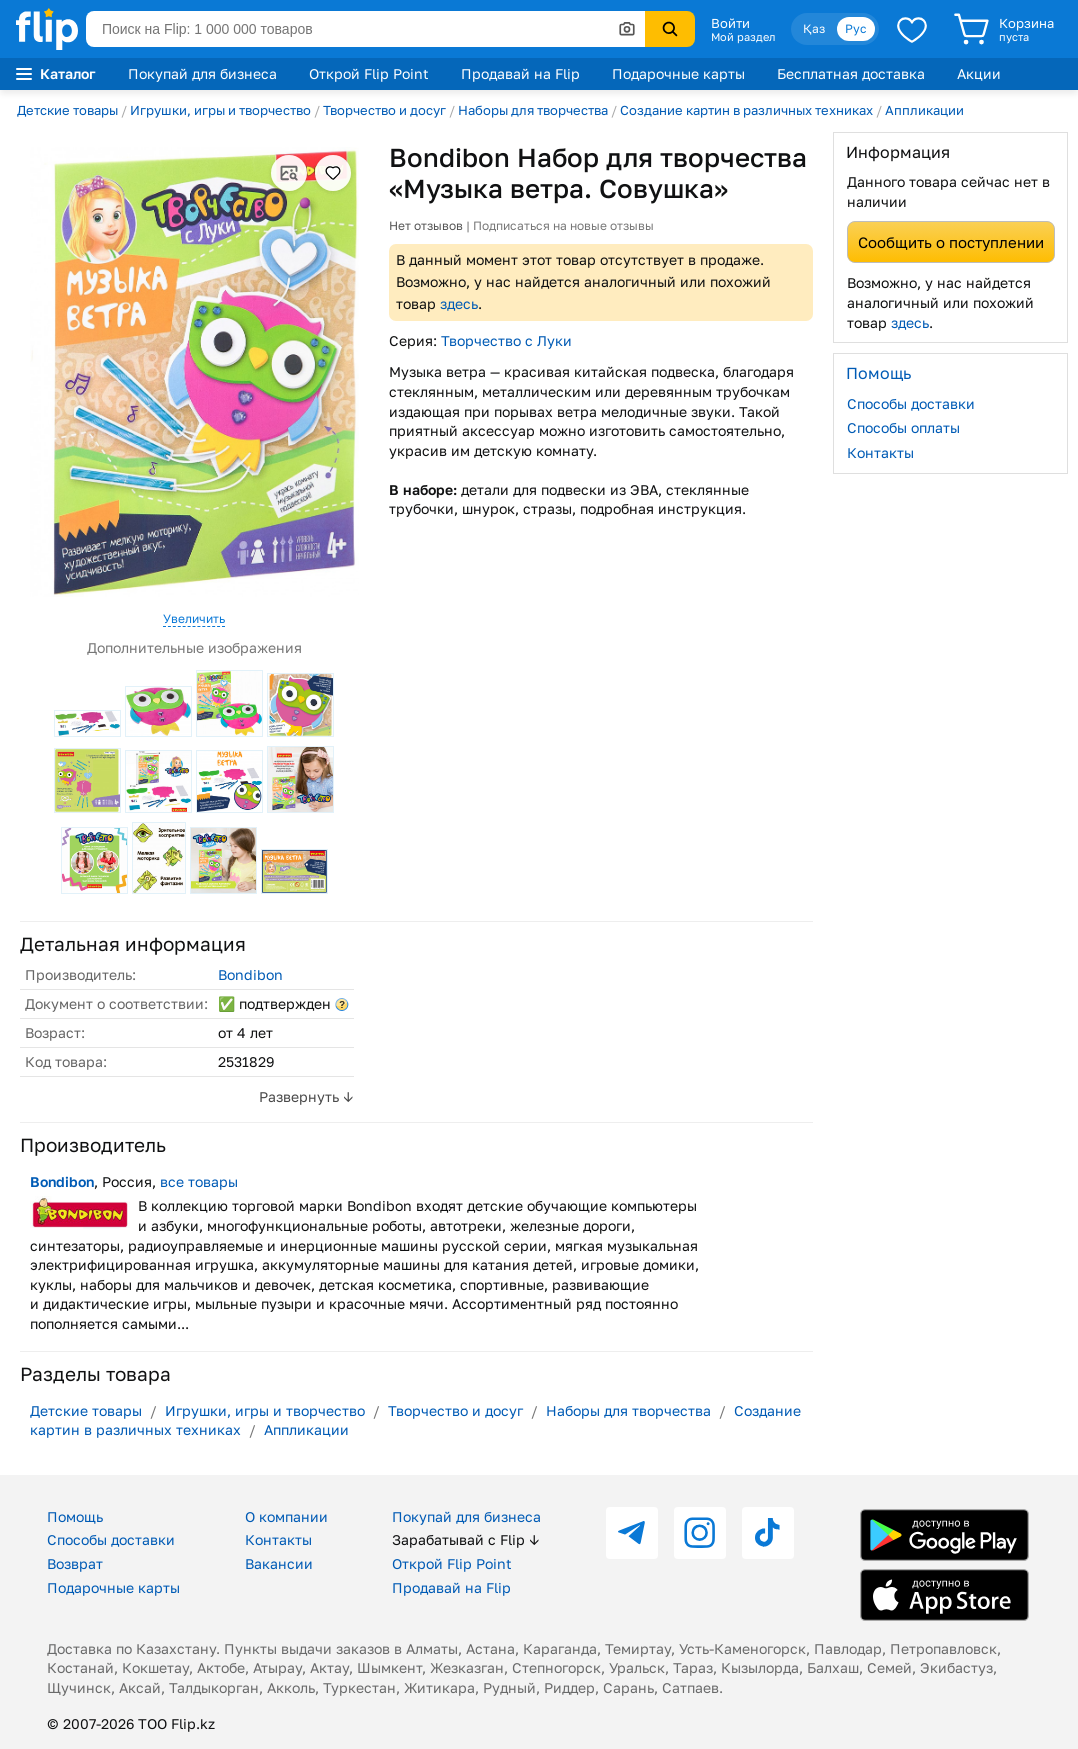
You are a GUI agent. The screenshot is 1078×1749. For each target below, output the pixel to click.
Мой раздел (743, 37)
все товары (199, 1181)
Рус (856, 28)
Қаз (814, 28)
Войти (730, 23)
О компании (286, 1516)
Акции (979, 73)
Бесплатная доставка (851, 73)
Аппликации (924, 110)
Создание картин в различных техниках (746, 110)
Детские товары (67, 110)
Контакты (880, 452)
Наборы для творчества (533, 110)
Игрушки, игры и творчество (220, 110)
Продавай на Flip (520, 73)
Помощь (75, 1516)
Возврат (75, 1563)
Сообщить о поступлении (951, 242)
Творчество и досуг (384, 110)
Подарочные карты (678, 73)
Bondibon (250, 974)
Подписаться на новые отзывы (563, 225)
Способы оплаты (903, 427)
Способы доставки (911, 403)
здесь (459, 303)
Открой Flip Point (369, 73)
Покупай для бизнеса (202, 73)
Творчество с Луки (506, 340)
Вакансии (279, 1563)
